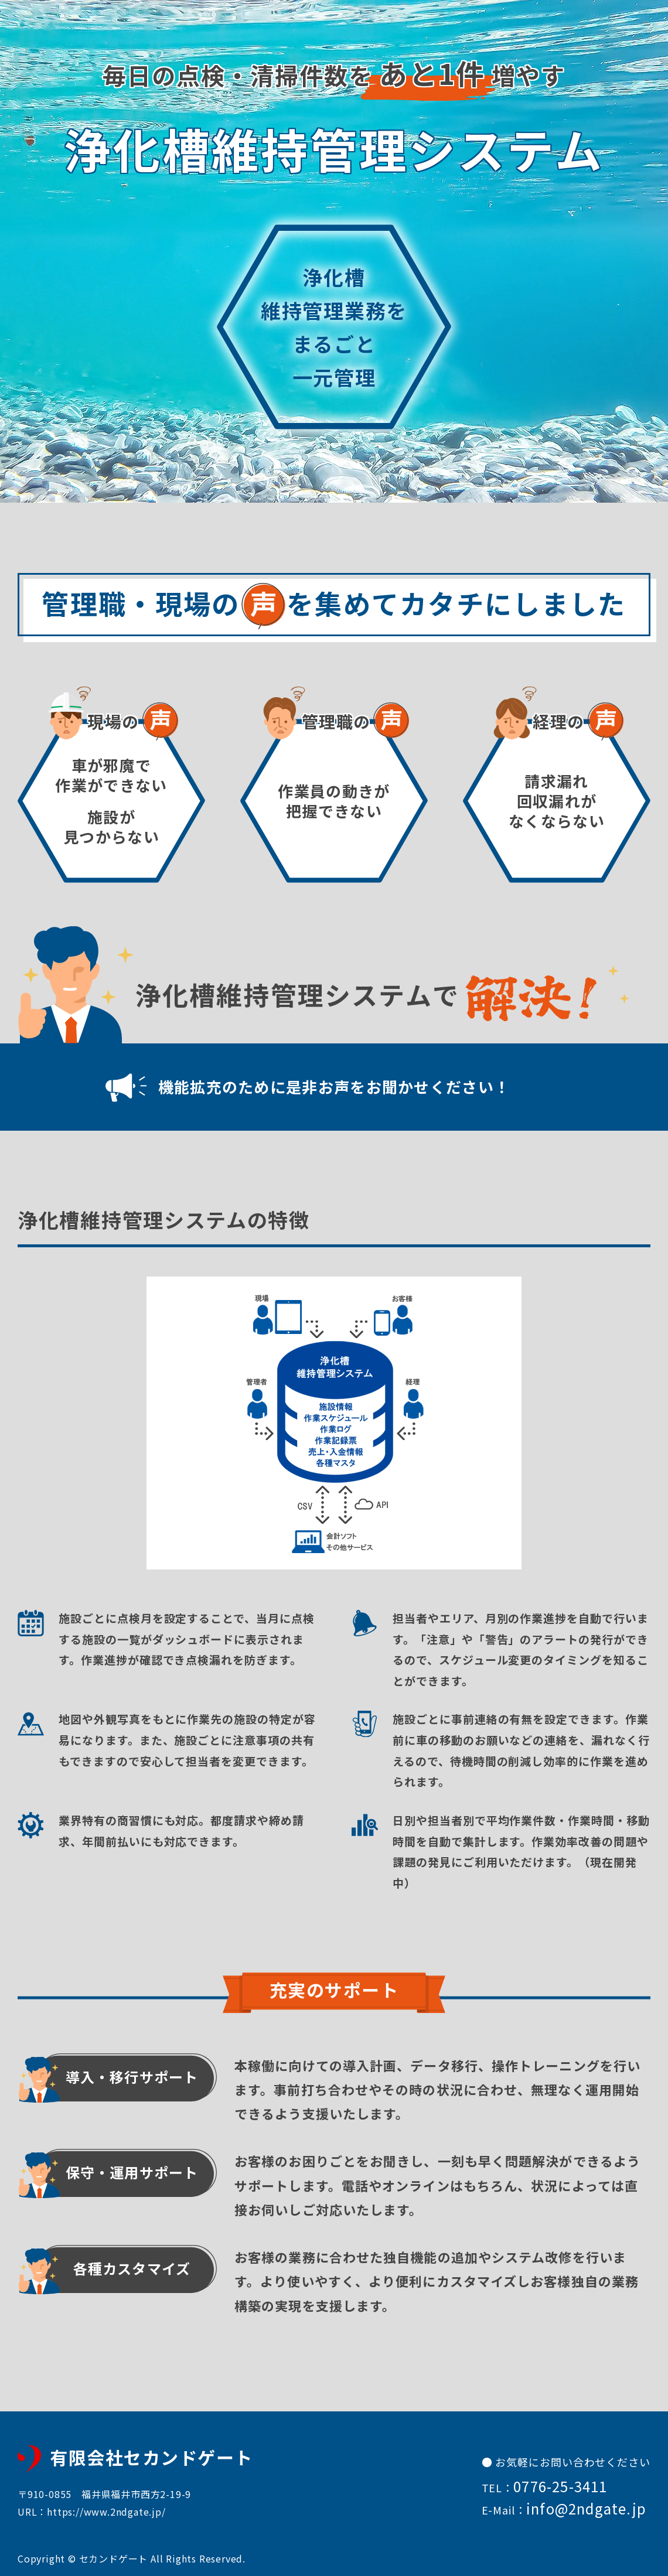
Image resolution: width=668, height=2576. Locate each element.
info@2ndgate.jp (586, 2508)
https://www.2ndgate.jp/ (106, 2512)
